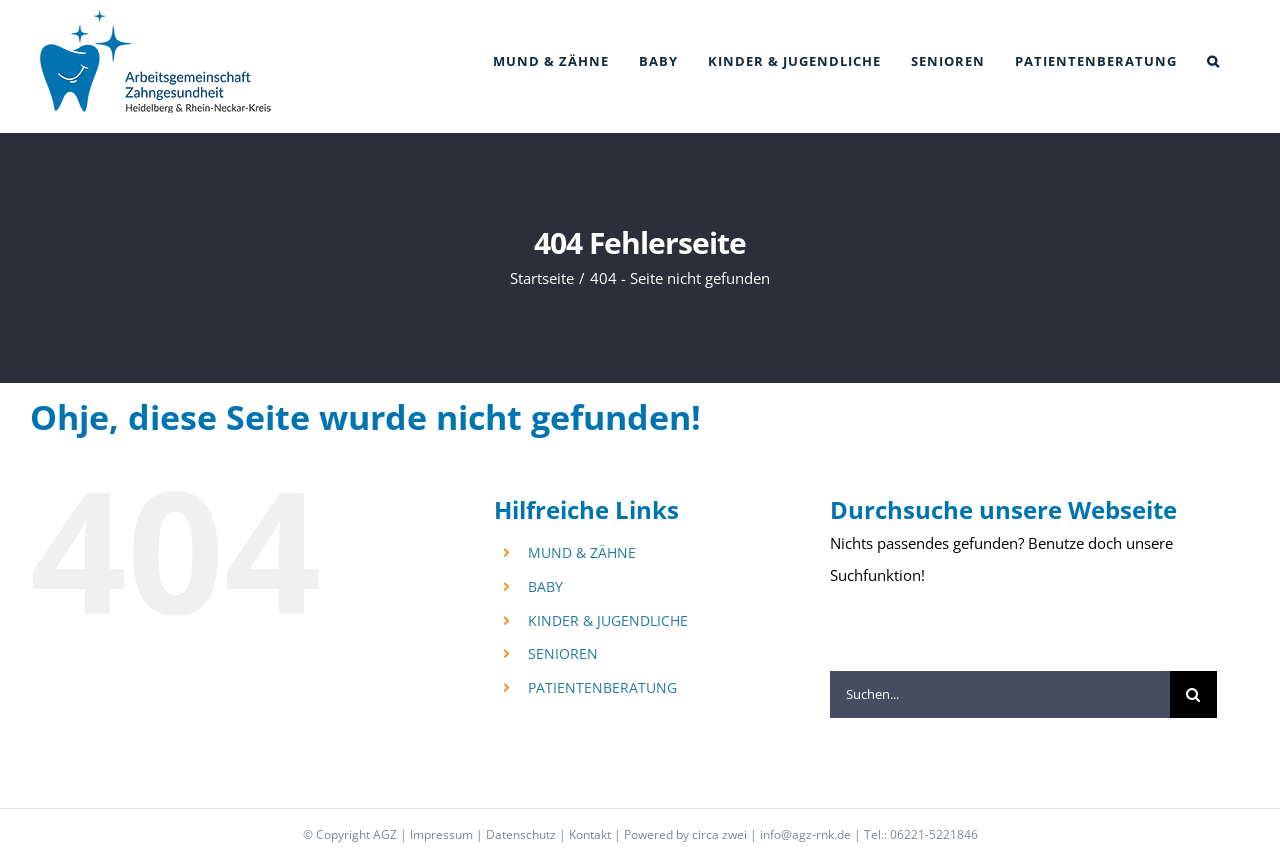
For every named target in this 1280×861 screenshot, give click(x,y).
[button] (1213, 61)
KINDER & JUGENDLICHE (608, 620)
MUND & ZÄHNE (582, 552)
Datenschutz (521, 834)
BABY (545, 586)
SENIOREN (563, 653)
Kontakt (590, 834)
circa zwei (719, 834)
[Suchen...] (1000, 694)
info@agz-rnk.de (805, 834)
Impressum (441, 834)
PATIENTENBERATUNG (602, 687)
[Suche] (1193, 694)
